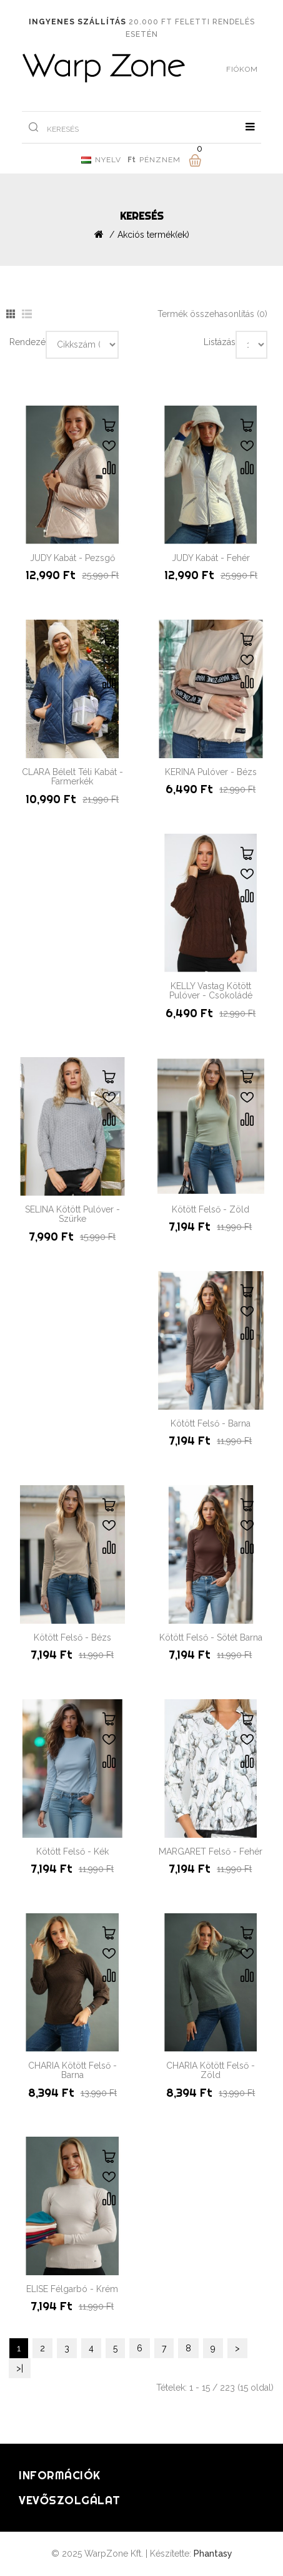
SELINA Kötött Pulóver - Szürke (72, 1214)
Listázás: (220, 342)
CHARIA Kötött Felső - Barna (72, 2070)
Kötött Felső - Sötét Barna (210, 1637)
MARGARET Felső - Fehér (210, 1851)
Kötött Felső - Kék (72, 1851)
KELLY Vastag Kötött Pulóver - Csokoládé (210, 990)
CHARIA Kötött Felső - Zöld (210, 2070)
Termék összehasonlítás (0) (212, 314)
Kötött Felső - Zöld (210, 1209)
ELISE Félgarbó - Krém (72, 2289)
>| (19, 2368)
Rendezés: (27, 342)
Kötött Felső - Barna (211, 1423)
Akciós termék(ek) (153, 235)
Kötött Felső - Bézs (72, 1637)
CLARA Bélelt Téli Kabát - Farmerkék (72, 776)
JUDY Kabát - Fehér (211, 558)
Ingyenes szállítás (77, 21)
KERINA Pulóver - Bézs (211, 772)
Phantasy (213, 2554)
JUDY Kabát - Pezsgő (72, 558)
